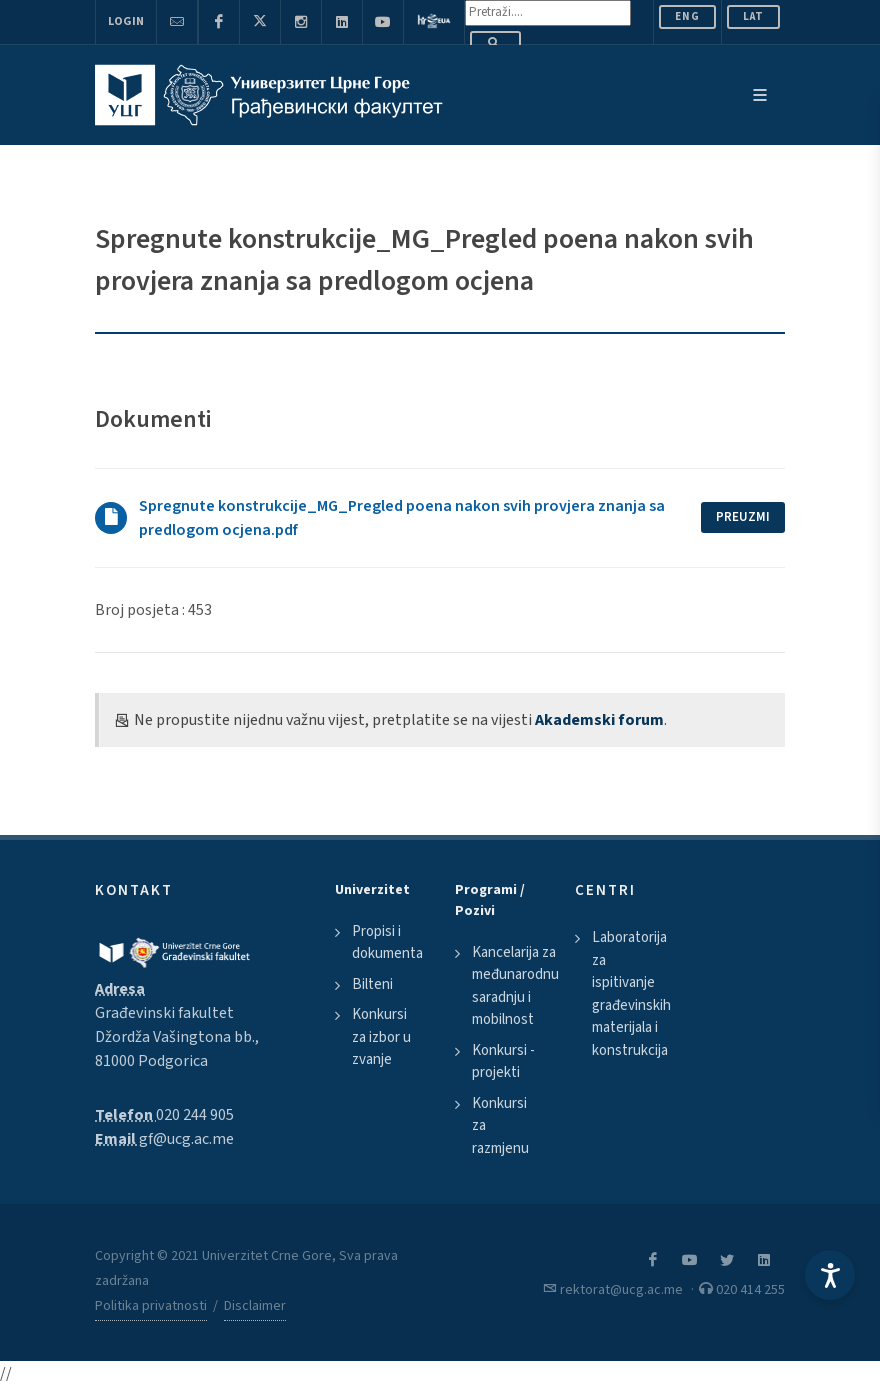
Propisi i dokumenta (387, 943)
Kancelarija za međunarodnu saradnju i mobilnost (515, 986)
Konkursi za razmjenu (500, 1126)
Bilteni (372, 984)
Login (126, 21)
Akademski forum (599, 720)
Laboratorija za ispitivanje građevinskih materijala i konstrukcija (631, 994)
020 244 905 (195, 1115)
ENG (687, 16)
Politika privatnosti (151, 1306)
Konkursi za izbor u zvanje (381, 1037)
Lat (753, 16)
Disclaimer (255, 1306)
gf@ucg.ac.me (186, 1139)
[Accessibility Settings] (830, 1275)
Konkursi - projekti (503, 1062)
